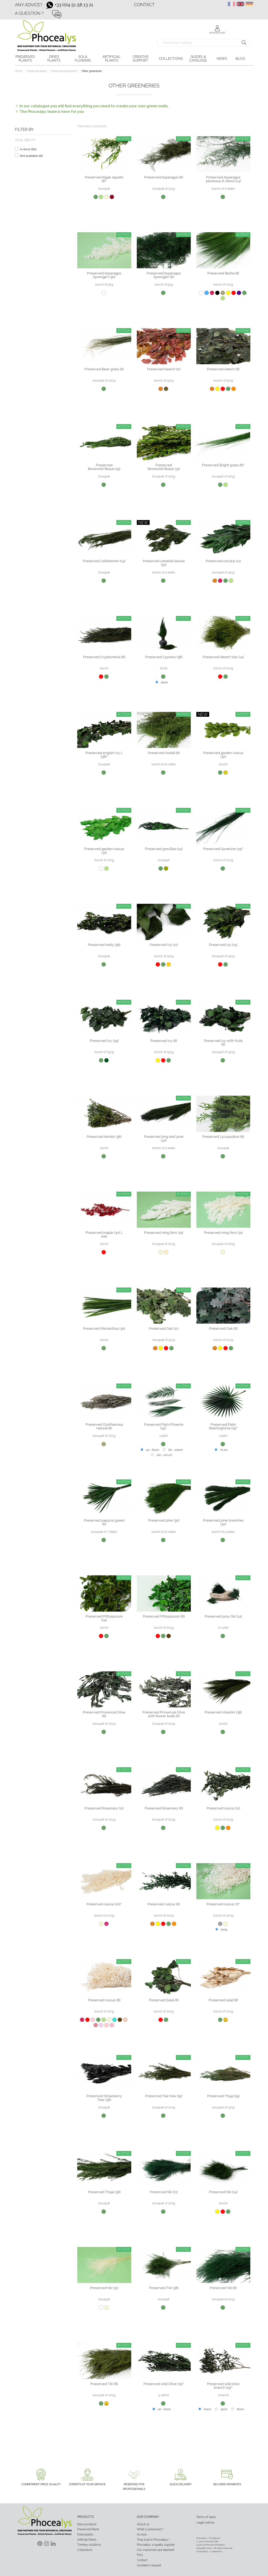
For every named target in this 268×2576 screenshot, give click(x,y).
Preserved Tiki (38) (163, 2288)
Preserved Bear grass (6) (104, 369)
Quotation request (149, 2565)
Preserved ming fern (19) (163, 1233)
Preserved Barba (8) (223, 273)
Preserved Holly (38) (104, 945)
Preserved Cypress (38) (163, 657)
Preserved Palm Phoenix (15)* (163, 1426)
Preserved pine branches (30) (223, 1522)
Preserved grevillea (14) (164, 849)
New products (87, 2524)
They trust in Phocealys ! (153, 2539)
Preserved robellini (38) (223, 1712)
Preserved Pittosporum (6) (164, 1616)
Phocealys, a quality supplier (156, 2544)
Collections (84, 2550)
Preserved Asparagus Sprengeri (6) (164, 275)
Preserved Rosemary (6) (164, 1808)
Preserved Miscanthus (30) (104, 1328)
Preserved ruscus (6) (163, 1904)
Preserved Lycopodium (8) (223, 1137)
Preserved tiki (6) (223, 2288)
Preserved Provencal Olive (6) (104, 1714)
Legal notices (205, 2522)
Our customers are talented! (155, 2550)
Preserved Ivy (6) (163, 1041)
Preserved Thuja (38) (104, 2192)
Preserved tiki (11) (164, 2192)
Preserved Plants (88, 2529)
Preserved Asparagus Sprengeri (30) (104, 275)
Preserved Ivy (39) (104, 1041)
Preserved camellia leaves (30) (164, 563)
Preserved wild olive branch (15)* (223, 2386)
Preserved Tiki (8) (104, 2384)
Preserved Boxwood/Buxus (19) (104, 467)
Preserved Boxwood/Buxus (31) (164, 467)
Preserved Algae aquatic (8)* (104, 179)
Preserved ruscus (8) (104, 2000)
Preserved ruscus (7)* (223, 1904)
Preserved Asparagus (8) (163, 177)
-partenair (216, 2551)
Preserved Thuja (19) (223, 2096)
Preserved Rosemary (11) (104, 1808)
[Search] (203, 42)
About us (143, 2524)
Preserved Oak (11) (163, 1328)
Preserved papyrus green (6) (104, 1522)
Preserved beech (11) (164, 369)
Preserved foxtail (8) (164, 753)
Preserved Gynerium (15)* (223, 849)
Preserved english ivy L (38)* (104, 755)
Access (142, 2534)
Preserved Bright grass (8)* (223, 465)
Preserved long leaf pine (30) (164, 1138)
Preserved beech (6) (223, 369)
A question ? (29, 13)
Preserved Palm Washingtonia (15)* (223, 1426)
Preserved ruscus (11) (223, 1808)
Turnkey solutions (89, 2544)
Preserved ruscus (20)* (104, 1904)
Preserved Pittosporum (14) (104, 1618)
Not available (31, 155)
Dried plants (85, 2534)
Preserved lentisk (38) (104, 1137)
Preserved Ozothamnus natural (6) (104, 1426)
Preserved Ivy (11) (164, 945)
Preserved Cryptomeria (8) (104, 657)
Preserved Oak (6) (223, 1328)
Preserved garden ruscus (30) (223, 755)
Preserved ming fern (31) (223, 1233)
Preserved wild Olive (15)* (163, 2384)
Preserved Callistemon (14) (104, 561)
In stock (28, 149)
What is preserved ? (150, 2529)
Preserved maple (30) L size (104, 1234)
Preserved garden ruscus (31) (104, 851)
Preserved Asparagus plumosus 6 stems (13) (223, 179)
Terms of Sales (206, 2517)
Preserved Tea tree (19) (163, 2096)
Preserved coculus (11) (223, 561)
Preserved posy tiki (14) (223, 1616)
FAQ (140, 2555)
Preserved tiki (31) (104, 2288)
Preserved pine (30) (163, 1520)
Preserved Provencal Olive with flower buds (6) (163, 1714)
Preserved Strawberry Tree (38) (104, 2098)
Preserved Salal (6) (164, 2000)
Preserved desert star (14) (223, 657)
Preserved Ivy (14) (223, 945)
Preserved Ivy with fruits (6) (223, 1042)
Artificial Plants (86, 2539)
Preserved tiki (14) (223, 2192)
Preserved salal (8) (223, 2000)
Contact (144, 4)
